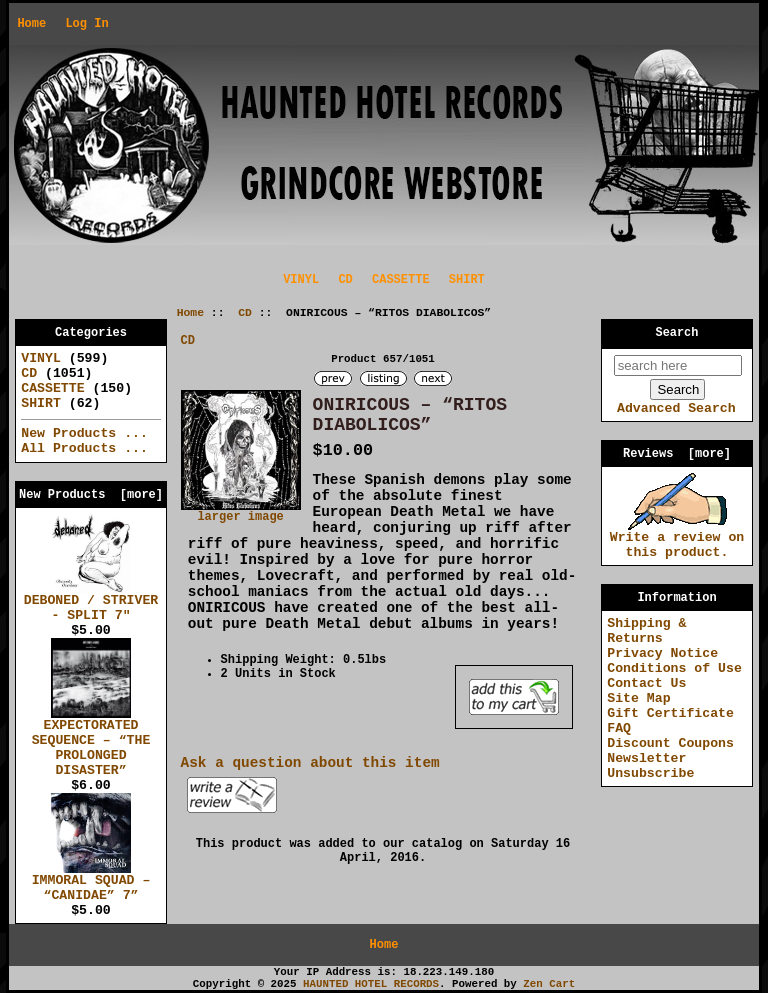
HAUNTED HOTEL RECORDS (371, 984)
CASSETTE (401, 280)
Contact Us (646, 683)
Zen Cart (549, 984)
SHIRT (467, 280)
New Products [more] (91, 495)
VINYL (301, 280)
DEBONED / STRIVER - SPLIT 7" (91, 602)
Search (677, 333)
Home (31, 24)
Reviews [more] (677, 454)
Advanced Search (676, 408)
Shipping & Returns (646, 631)
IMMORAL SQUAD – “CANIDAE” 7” (91, 882)
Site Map (638, 698)
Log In (86, 24)
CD (245, 313)
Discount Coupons (670, 743)
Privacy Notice (662, 653)
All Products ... (84, 448)
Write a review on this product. (677, 539)
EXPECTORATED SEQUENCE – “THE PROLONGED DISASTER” (91, 742)
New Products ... (84, 433)
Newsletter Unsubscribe (650, 766)
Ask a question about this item (310, 763)
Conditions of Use (674, 668)
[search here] (678, 365)
